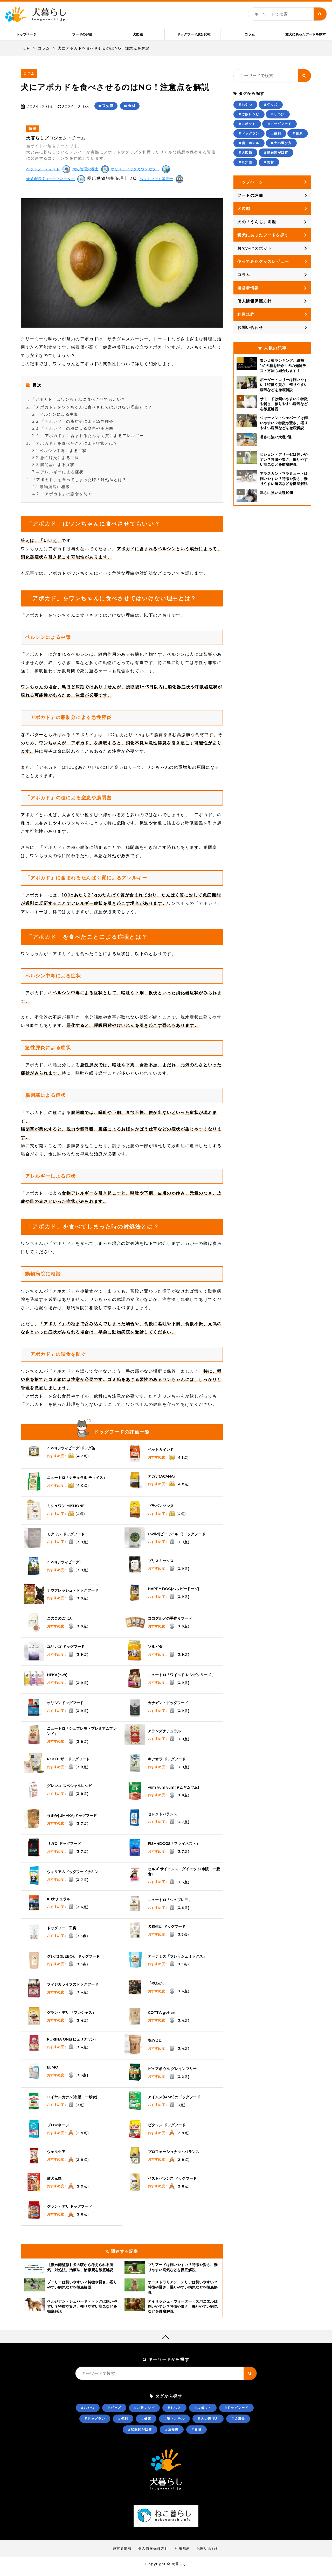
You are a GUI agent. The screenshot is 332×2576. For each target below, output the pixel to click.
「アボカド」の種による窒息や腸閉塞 (73, 432)
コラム (250, 34)
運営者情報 (248, 292)
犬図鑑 (138, 34)
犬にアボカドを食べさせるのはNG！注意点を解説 (104, 53)
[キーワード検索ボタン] (320, 14)
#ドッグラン (249, 138)
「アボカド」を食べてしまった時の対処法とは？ (76, 484)
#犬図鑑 (245, 157)
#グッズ (270, 109)
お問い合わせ (250, 332)
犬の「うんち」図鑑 (256, 226)
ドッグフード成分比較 (194, 34)
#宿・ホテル (249, 148)
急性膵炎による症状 (55, 462)
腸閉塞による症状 (53, 469)
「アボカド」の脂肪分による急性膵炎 (73, 426)
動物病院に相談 (51, 491)
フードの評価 (82, 34)
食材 (132, 110)
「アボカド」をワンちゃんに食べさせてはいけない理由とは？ (89, 411)
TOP (25, 53)
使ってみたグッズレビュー (263, 266)
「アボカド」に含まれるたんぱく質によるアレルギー (88, 439)
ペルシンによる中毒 (55, 418)
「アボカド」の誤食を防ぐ (62, 498)
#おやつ (245, 109)
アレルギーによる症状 (58, 476)
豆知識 (108, 110)
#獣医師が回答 (276, 157)
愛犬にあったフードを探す (305, 34)
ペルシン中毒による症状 (59, 455)
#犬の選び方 (281, 148)
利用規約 (245, 318)
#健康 (298, 138)
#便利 (276, 138)
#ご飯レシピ (249, 119)
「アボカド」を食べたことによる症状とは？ (72, 448)
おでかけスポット (254, 252)
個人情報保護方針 (254, 305)
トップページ (250, 186)
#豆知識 (245, 167)
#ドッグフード (279, 128)
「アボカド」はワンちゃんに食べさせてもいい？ (76, 403)
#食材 (269, 167)
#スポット (247, 128)
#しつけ (278, 119)
